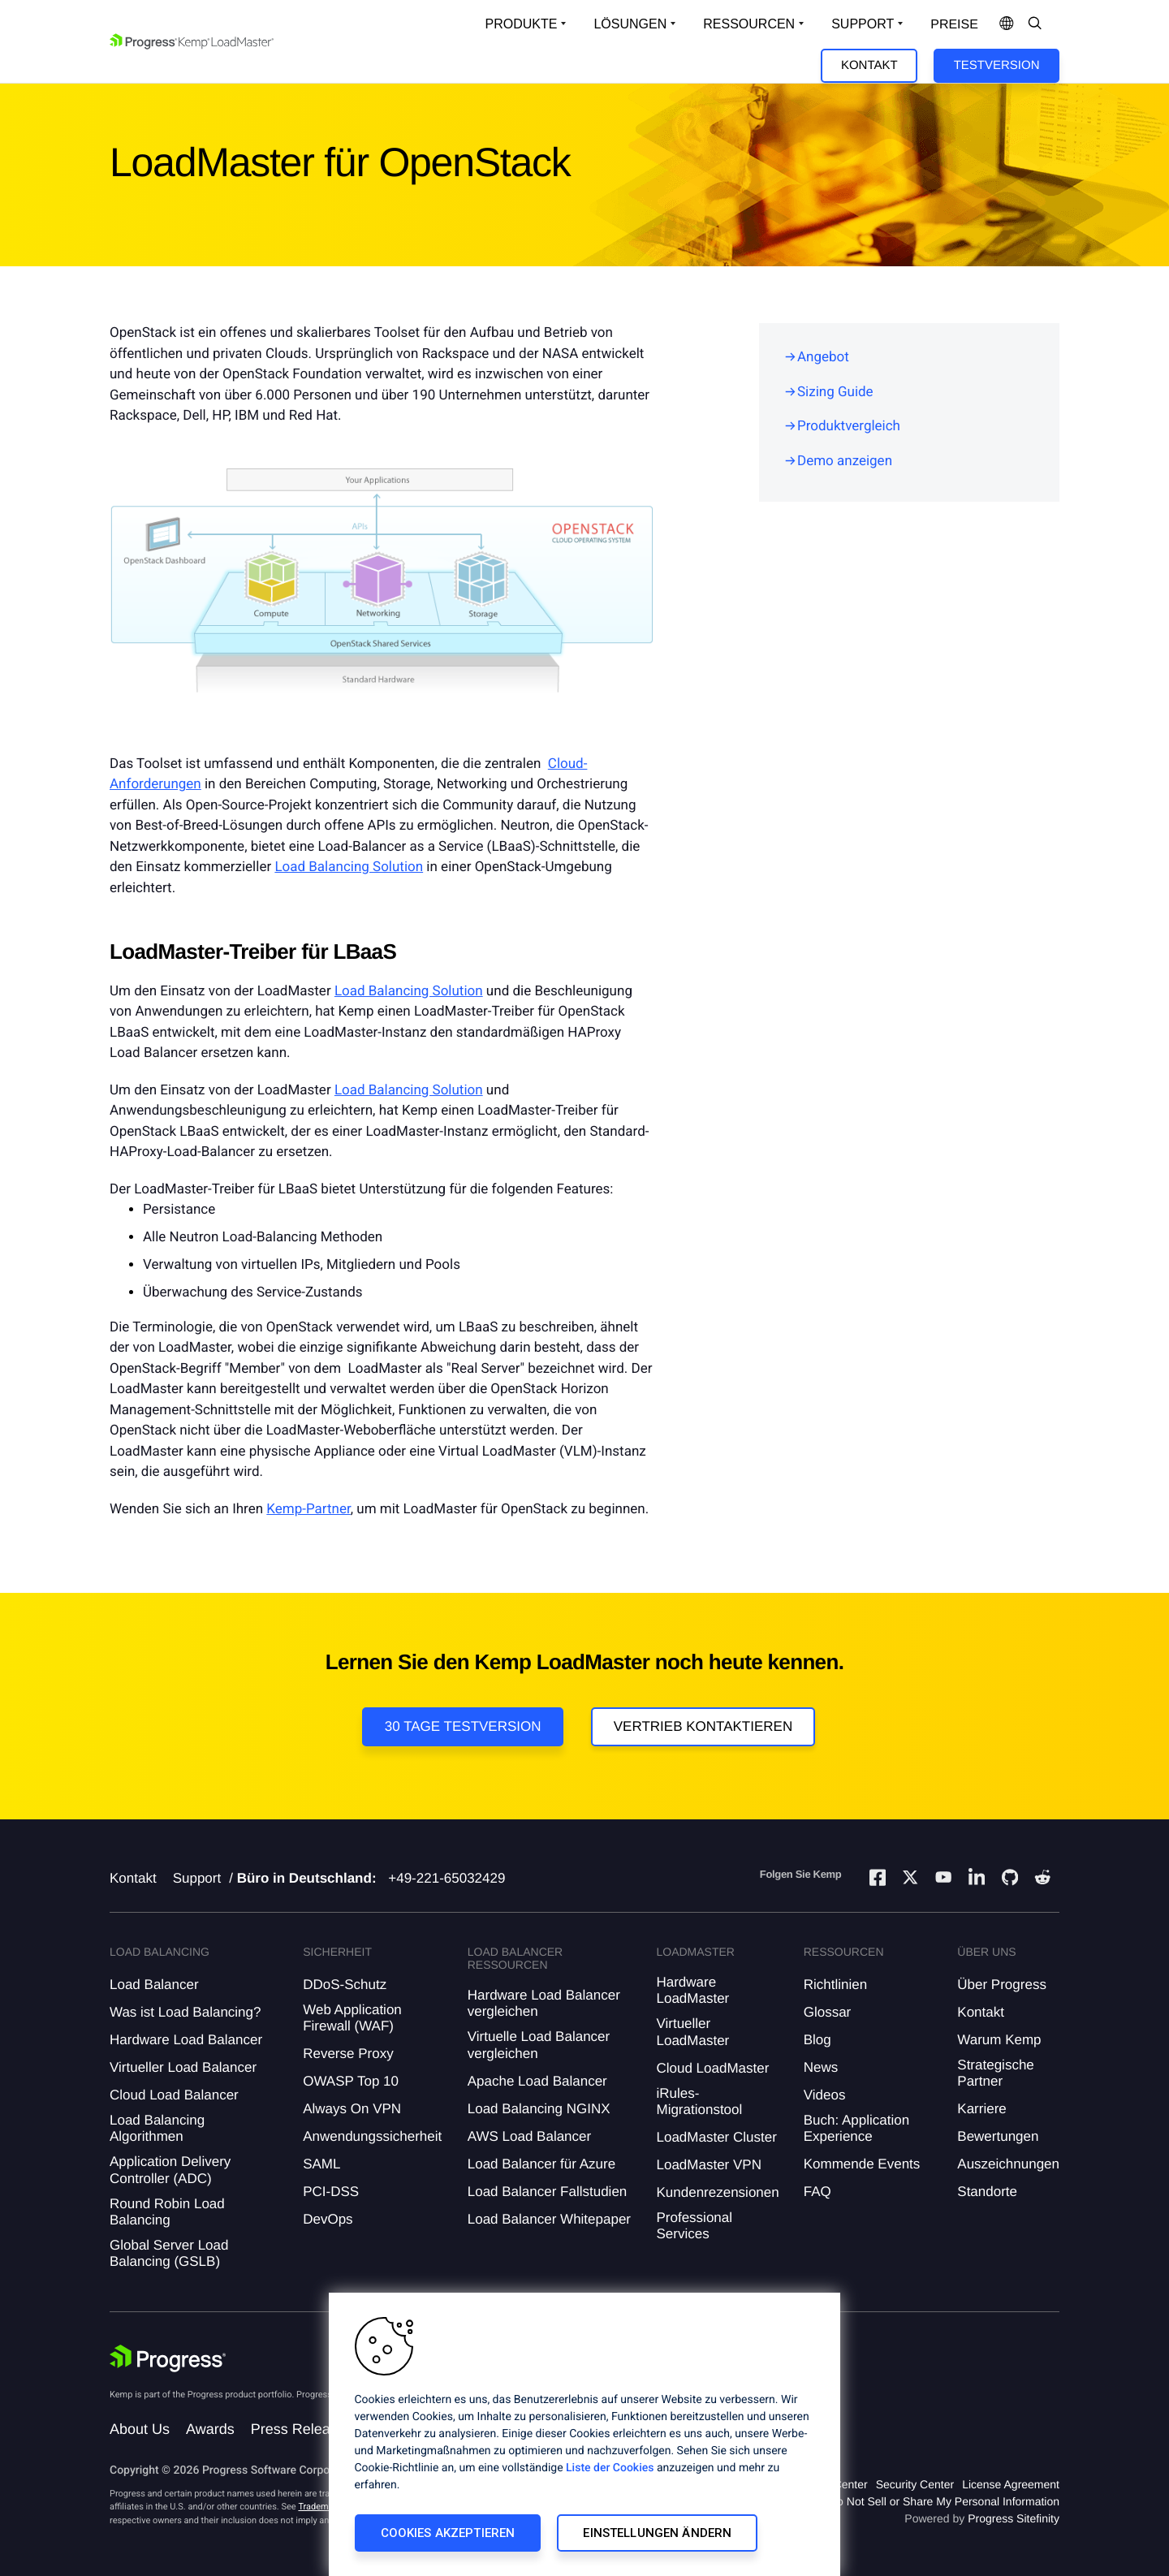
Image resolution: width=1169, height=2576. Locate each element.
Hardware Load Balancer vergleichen (544, 2003)
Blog (817, 2039)
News (821, 2067)
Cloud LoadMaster (712, 2068)
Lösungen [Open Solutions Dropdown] (629, 24)
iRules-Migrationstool (699, 2101)
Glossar (828, 2012)
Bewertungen (997, 2136)
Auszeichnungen (1008, 2164)
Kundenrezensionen (717, 2192)
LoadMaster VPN (708, 2165)
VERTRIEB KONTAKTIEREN (703, 1726)
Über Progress (1001, 1984)
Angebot (823, 357)
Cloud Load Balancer (174, 2095)
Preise (954, 25)
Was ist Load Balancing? (185, 2012)
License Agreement (1010, 2484)
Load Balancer (154, 1984)
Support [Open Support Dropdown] (862, 24)
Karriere (981, 2108)
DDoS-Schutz (344, 1984)
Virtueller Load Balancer (183, 2067)
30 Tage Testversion (463, 1726)
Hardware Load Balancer (186, 2039)
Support (197, 1878)
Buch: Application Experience (856, 2128)
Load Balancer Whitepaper (549, 2219)
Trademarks (321, 2506)
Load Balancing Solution (348, 867)
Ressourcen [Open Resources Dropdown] (749, 24)
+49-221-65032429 (446, 1878)
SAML (321, 2164)
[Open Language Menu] (1006, 24)
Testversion (997, 65)
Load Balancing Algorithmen (157, 2128)
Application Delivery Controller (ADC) (170, 2170)
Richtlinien (835, 1984)
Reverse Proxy (348, 2053)
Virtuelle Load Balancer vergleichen (539, 2044)
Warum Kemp (999, 2039)
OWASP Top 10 (351, 2081)
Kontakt (869, 65)
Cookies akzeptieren (448, 2533)
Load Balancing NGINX (539, 2108)
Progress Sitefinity (1013, 2518)
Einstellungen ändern (657, 2533)
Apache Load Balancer (537, 2081)
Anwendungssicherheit (372, 2136)
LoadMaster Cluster (716, 2137)
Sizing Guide (835, 392)
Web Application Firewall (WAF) (352, 2018)
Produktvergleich (848, 426)
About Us (140, 2429)
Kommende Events (862, 2164)
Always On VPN (352, 2108)
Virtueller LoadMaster (692, 2031)
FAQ (817, 2191)
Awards (210, 2429)
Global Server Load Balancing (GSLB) (169, 2253)
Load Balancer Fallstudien (548, 2191)
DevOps (327, 2219)
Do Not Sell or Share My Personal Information (944, 2501)
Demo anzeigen (844, 461)
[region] (584, 2434)
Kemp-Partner (308, 1509)
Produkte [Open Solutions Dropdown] (521, 24)
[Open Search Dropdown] (1035, 24)
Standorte (987, 2191)
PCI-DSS (331, 2191)
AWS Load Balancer (529, 2136)
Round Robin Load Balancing (167, 2212)
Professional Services (694, 2226)
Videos (825, 2095)
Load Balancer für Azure (541, 2164)
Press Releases (302, 2429)
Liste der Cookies (610, 2468)
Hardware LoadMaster (692, 1990)
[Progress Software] (168, 2358)
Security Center (915, 2484)
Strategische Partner (995, 2073)
